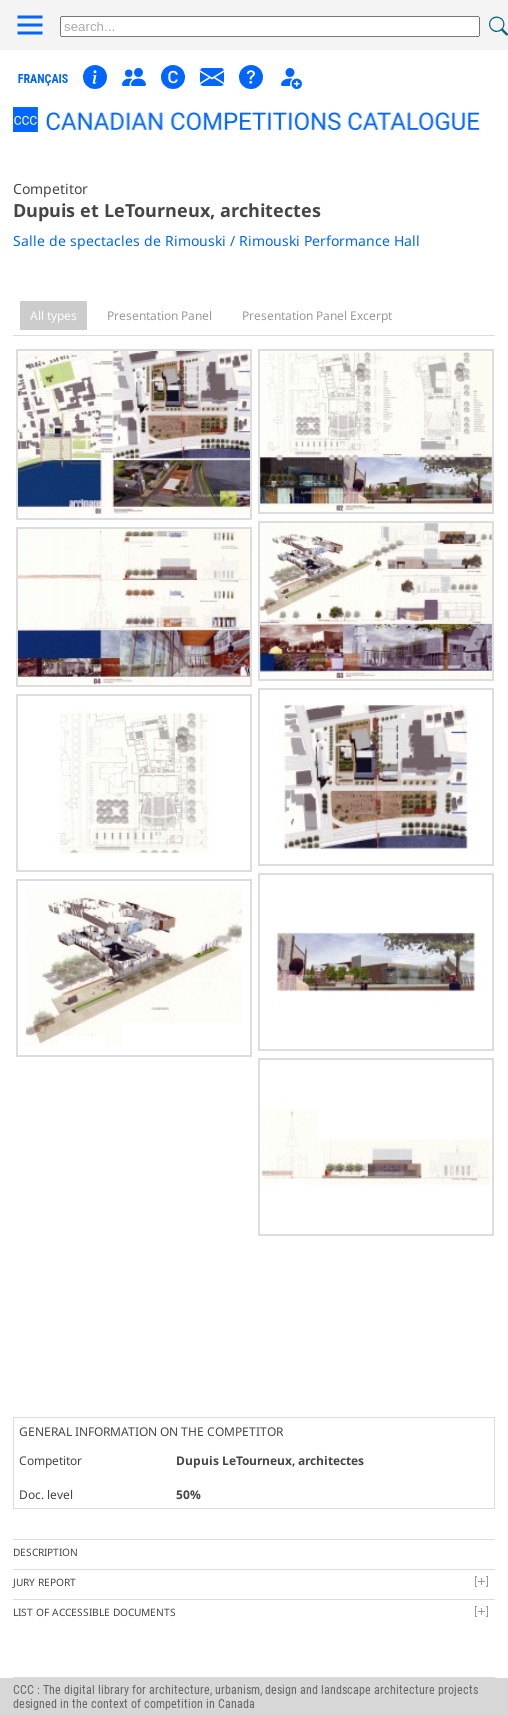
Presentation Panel (159, 315)
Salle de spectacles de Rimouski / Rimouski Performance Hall (216, 240)
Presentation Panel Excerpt (317, 315)
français (43, 79)
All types (53, 315)
